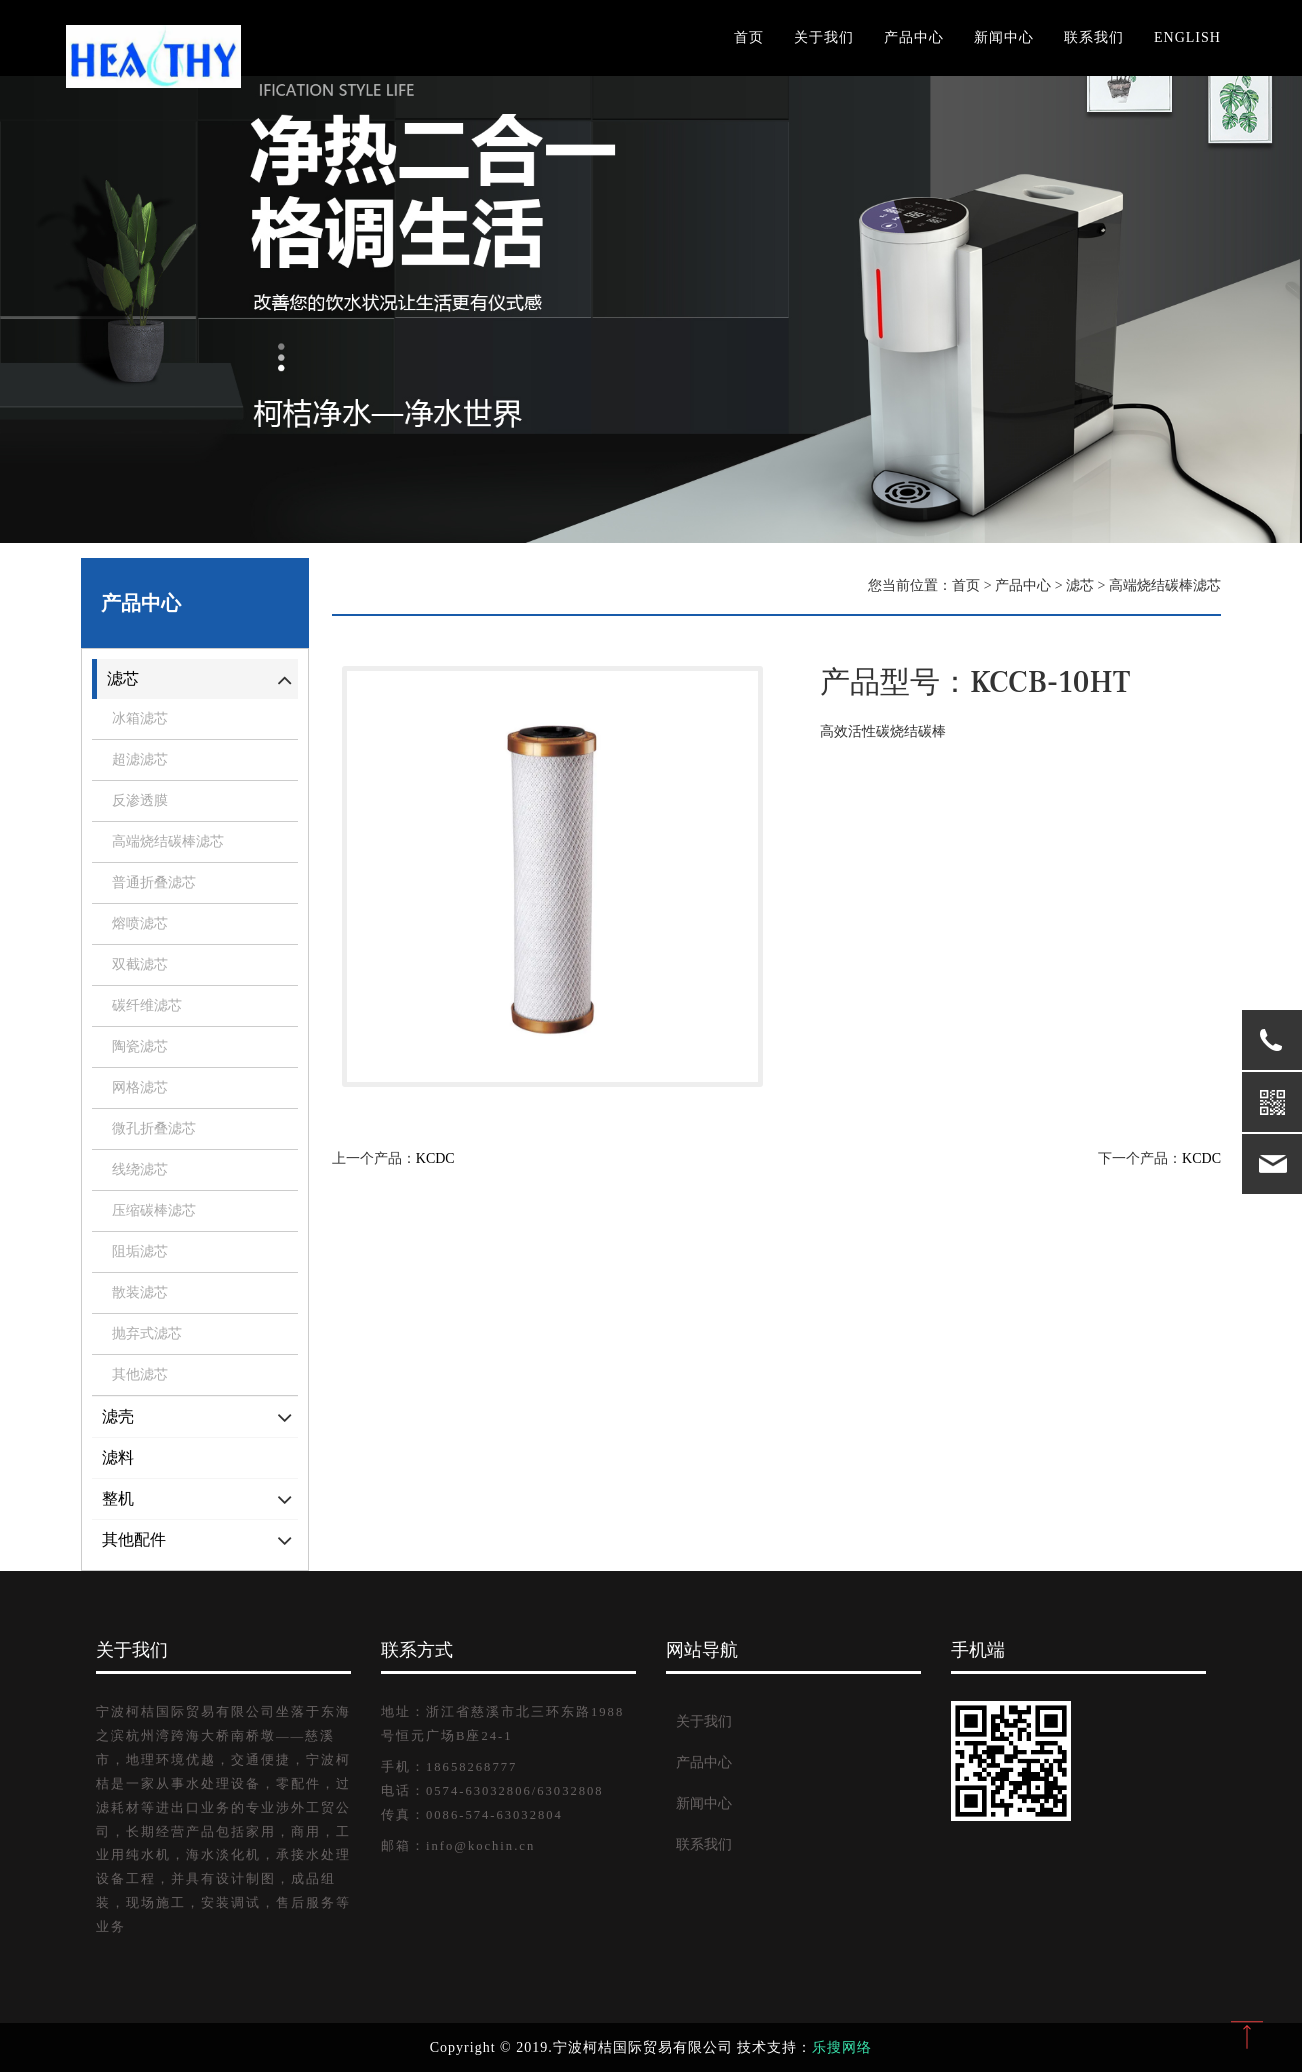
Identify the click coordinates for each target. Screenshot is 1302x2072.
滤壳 (118, 1416)
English (1187, 37)
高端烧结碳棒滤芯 (168, 841)
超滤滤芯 (140, 759)
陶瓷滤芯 (140, 1046)
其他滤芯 (140, 1374)
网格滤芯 (140, 1087)
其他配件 (134, 1539)
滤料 (118, 1457)
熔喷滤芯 (140, 923)
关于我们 (824, 37)
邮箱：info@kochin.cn (458, 1846)
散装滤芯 (140, 1292)
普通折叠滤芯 (154, 882)
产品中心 (914, 37)
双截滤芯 (140, 964)
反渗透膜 (140, 800)
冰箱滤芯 (140, 718)
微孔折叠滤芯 (154, 1128)
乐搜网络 (842, 2047)
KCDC (435, 1158)
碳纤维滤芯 (147, 1005)
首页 (749, 37)
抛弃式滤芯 (147, 1333)
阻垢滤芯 (140, 1251)
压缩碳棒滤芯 (154, 1210)
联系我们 (1094, 37)
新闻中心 (1004, 37)
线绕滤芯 (140, 1169)
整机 (118, 1498)
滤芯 (123, 678)
